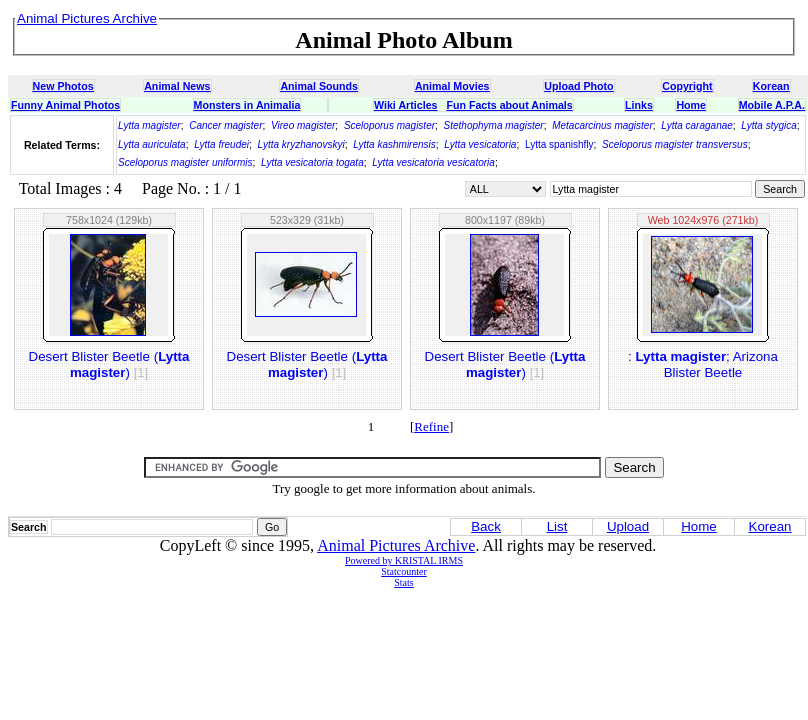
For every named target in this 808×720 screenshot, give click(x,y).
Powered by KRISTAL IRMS (404, 560)
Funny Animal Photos (65, 105)
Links (639, 105)
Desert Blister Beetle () (109, 364)
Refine (431, 426)
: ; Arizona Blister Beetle (703, 364)
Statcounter (404, 571)
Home (691, 105)
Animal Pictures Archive (396, 545)
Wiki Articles (405, 105)
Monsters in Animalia (247, 105)
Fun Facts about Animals (509, 105)
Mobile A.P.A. (772, 105)
